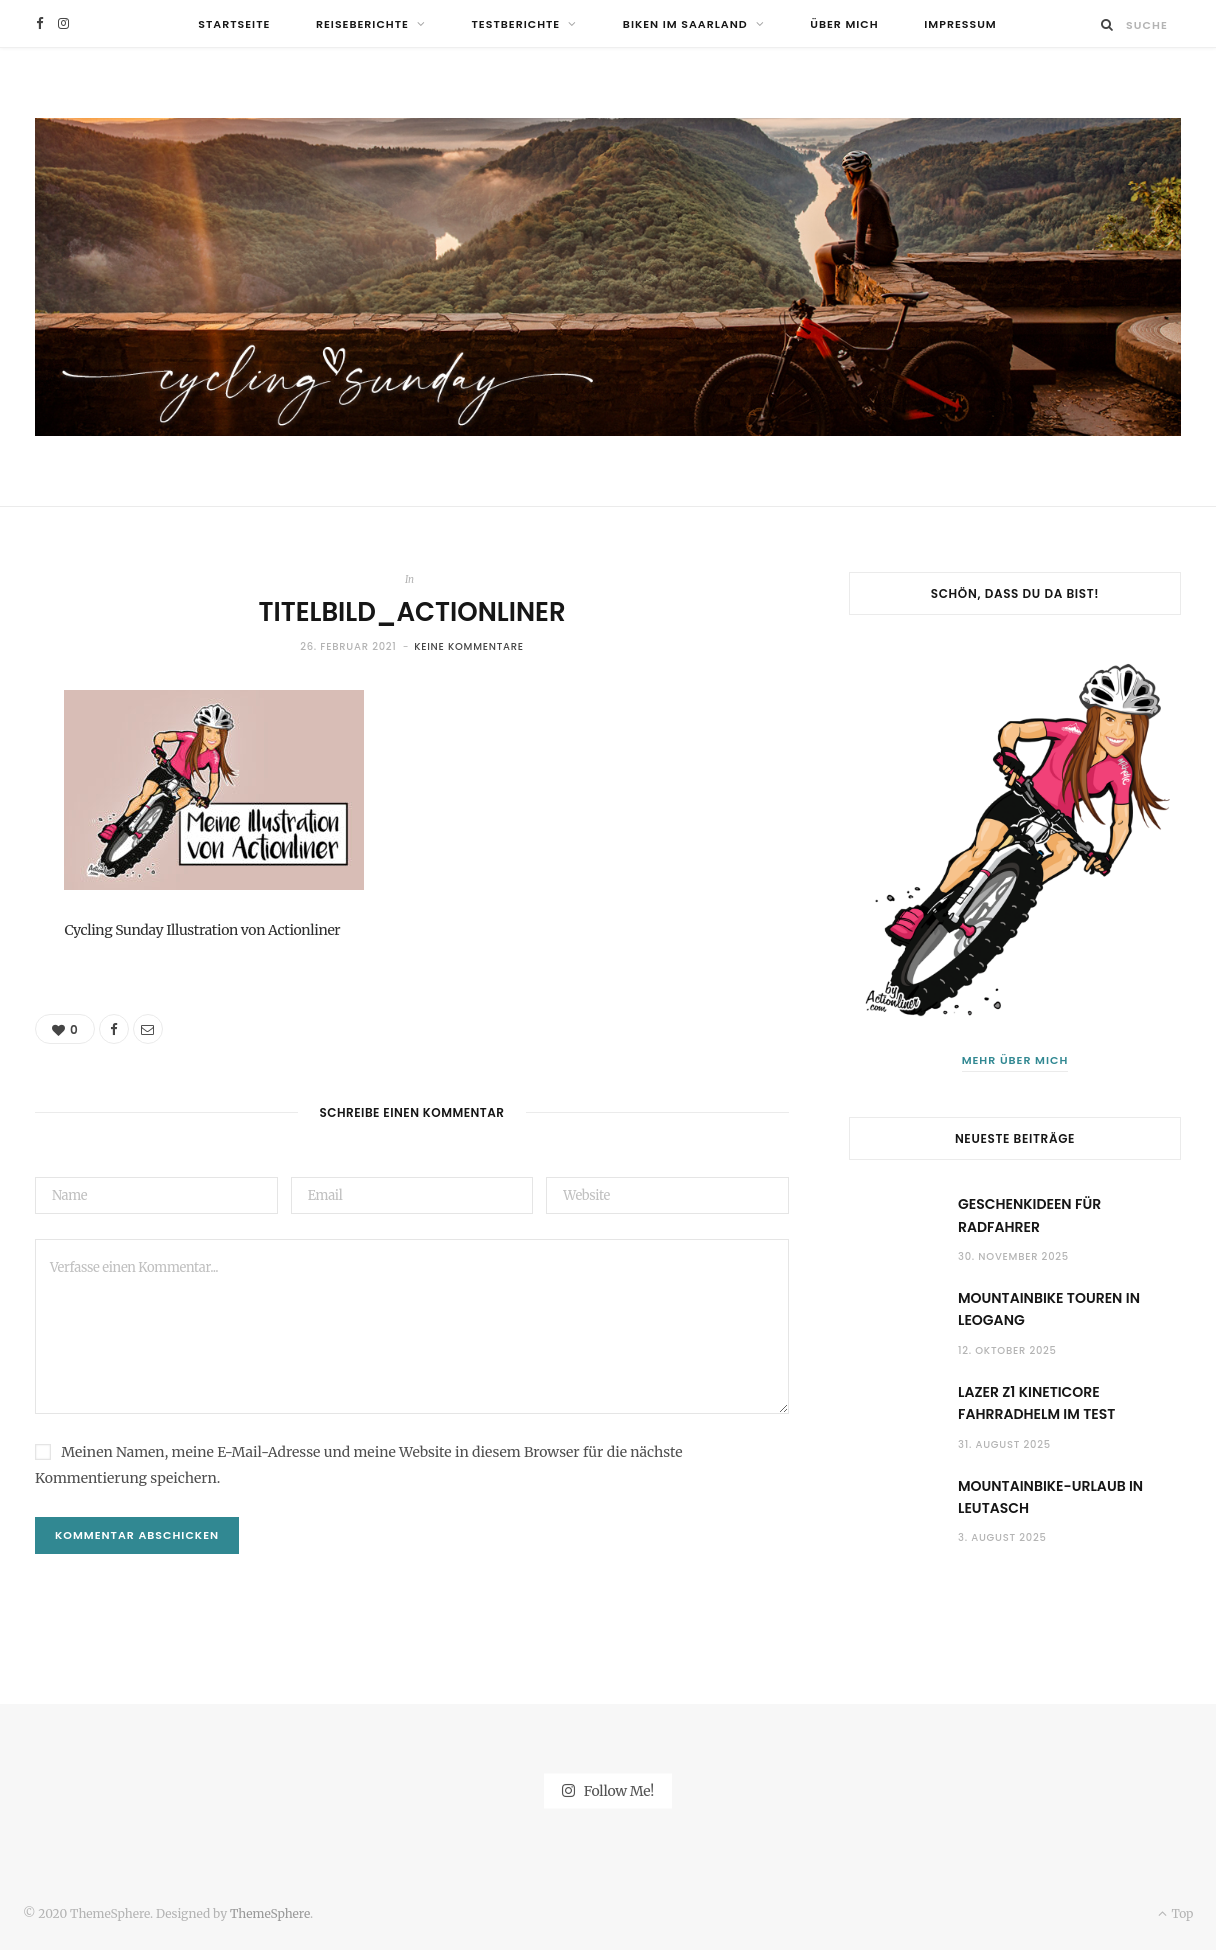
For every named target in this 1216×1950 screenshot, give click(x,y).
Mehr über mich (1015, 1060)
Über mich (844, 24)
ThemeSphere (270, 1913)
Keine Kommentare (469, 646)
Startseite (234, 24)
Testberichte (516, 24)
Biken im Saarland (685, 24)
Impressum (960, 24)
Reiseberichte (362, 24)
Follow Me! (608, 1791)
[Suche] (1107, 24)
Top (1175, 1913)
